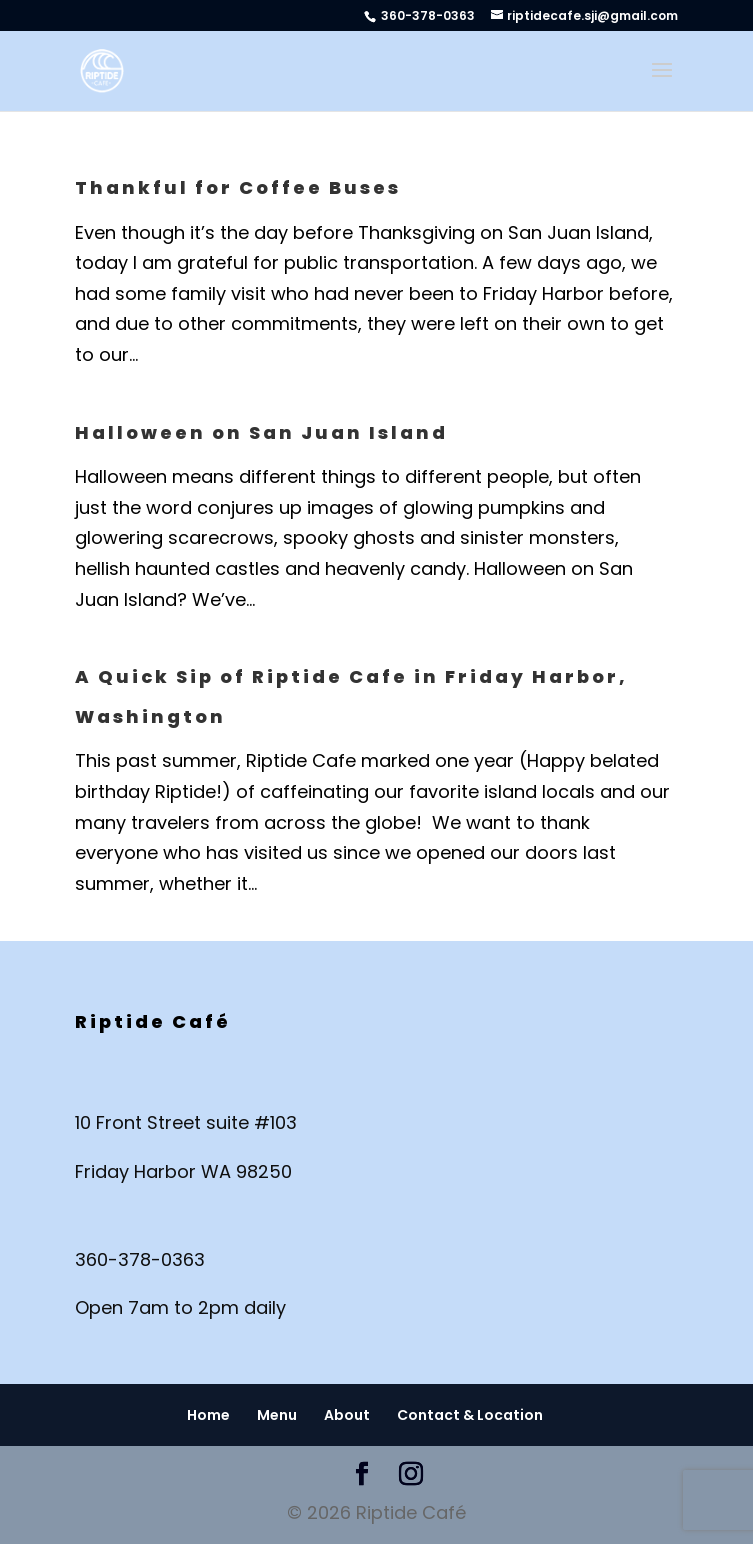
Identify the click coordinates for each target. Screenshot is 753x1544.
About (347, 1415)
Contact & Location (470, 1415)
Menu (277, 1415)
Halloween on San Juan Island (261, 432)
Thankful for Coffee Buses (238, 187)
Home (208, 1415)
